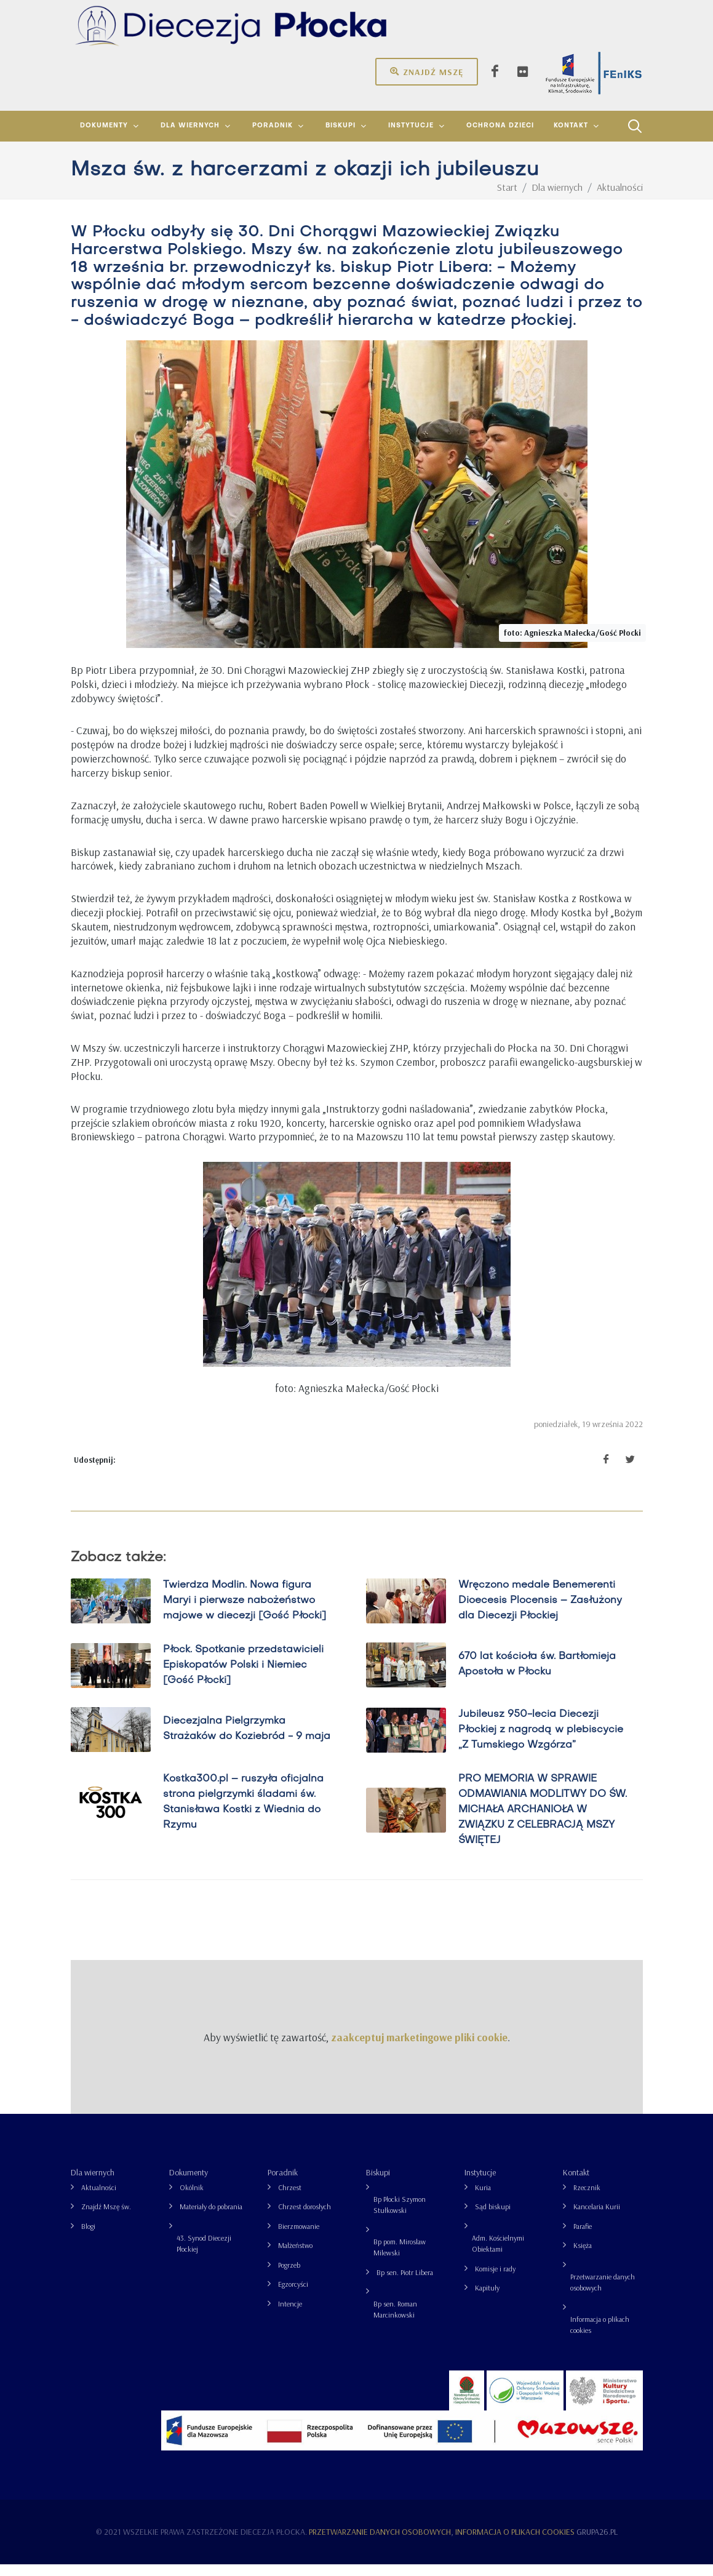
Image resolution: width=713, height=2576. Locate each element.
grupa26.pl (597, 2543)
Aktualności (98, 2199)
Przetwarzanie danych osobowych (602, 2294)
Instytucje (480, 2184)
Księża (582, 2257)
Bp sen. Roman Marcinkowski (395, 2321)
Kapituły (487, 2299)
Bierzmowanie (298, 2237)
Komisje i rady (495, 2280)
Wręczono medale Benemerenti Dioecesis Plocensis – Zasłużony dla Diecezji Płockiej (539, 1612)
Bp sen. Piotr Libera (404, 2284)
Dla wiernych (92, 2184)
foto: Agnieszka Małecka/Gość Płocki (572, 644)
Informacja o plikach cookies (599, 2336)
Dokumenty (188, 2184)
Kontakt (576, 2184)
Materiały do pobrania (211, 2218)
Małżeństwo (295, 2257)
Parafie (582, 2237)
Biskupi (378, 2184)
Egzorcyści (293, 2295)
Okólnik (192, 2199)
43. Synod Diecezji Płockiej (204, 2255)
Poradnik (283, 2184)
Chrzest (289, 2199)
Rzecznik (586, 2199)
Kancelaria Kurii (596, 2218)
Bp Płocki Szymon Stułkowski (399, 2216)
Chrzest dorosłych (304, 2218)
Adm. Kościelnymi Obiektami (498, 2255)
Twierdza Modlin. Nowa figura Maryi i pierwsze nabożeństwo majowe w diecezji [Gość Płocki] (243, 1612)
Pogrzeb (289, 2276)
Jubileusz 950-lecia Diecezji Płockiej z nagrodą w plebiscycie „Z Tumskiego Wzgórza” (540, 1741)
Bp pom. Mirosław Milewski (399, 2259)
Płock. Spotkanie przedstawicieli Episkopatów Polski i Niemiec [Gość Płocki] (242, 1677)
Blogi (88, 2237)
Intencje (290, 2315)
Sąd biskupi (493, 2218)
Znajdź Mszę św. (106, 2218)
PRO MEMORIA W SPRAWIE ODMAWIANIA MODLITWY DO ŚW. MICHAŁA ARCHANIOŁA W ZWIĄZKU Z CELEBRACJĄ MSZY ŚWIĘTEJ (542, 1821)
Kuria (483, 2199)
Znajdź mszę (426, 71)
